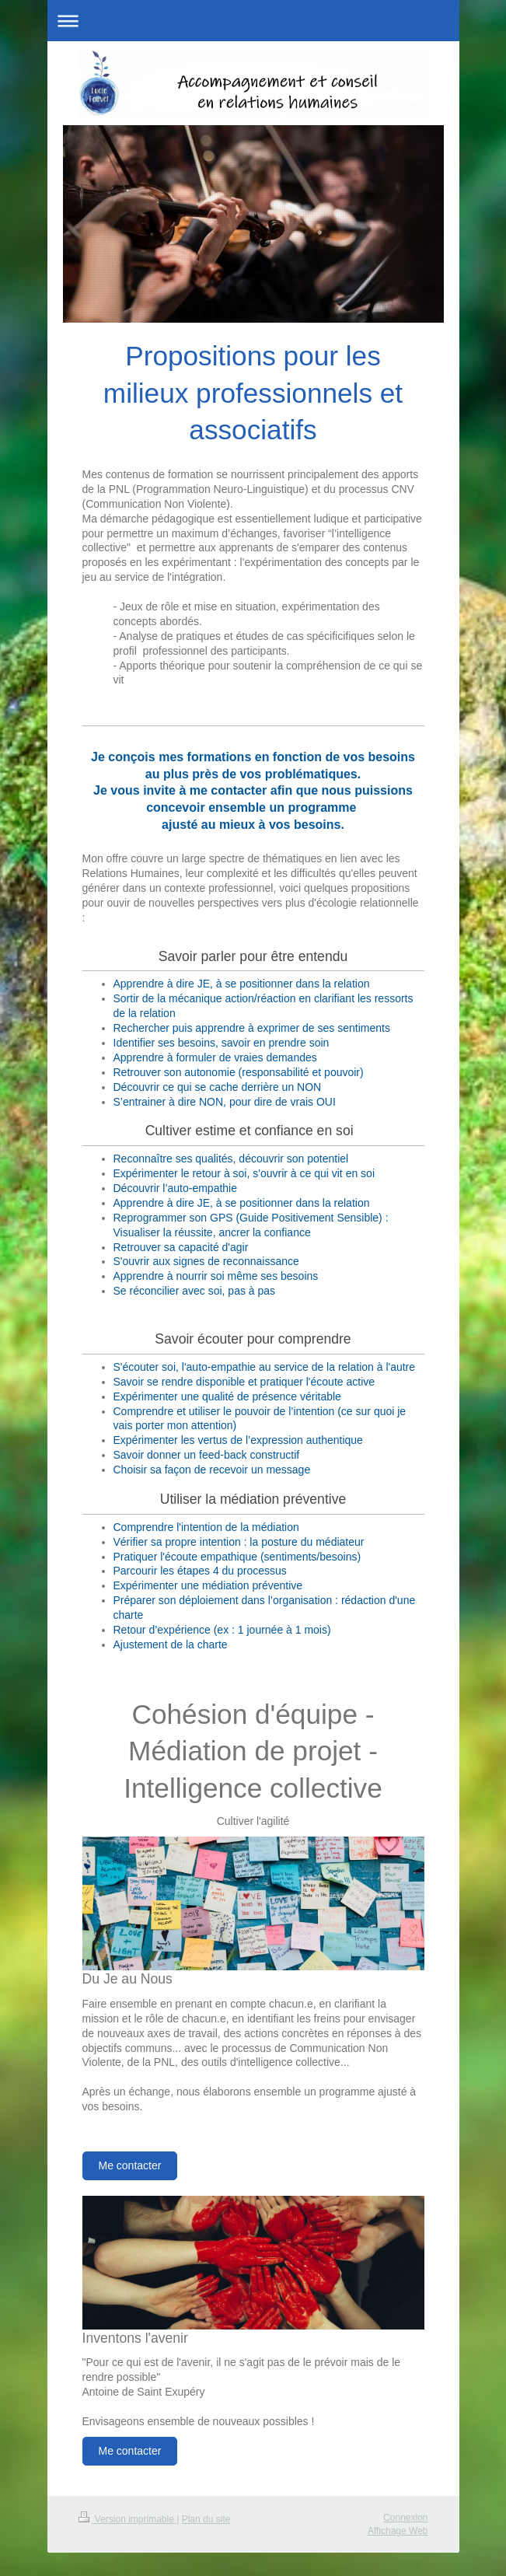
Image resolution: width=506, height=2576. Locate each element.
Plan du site (206, 2519)
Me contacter (130, 2165)
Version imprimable (128, 2519)
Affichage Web (398, 2530)
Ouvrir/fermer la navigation (253, 20)
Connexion (405, 2517)
